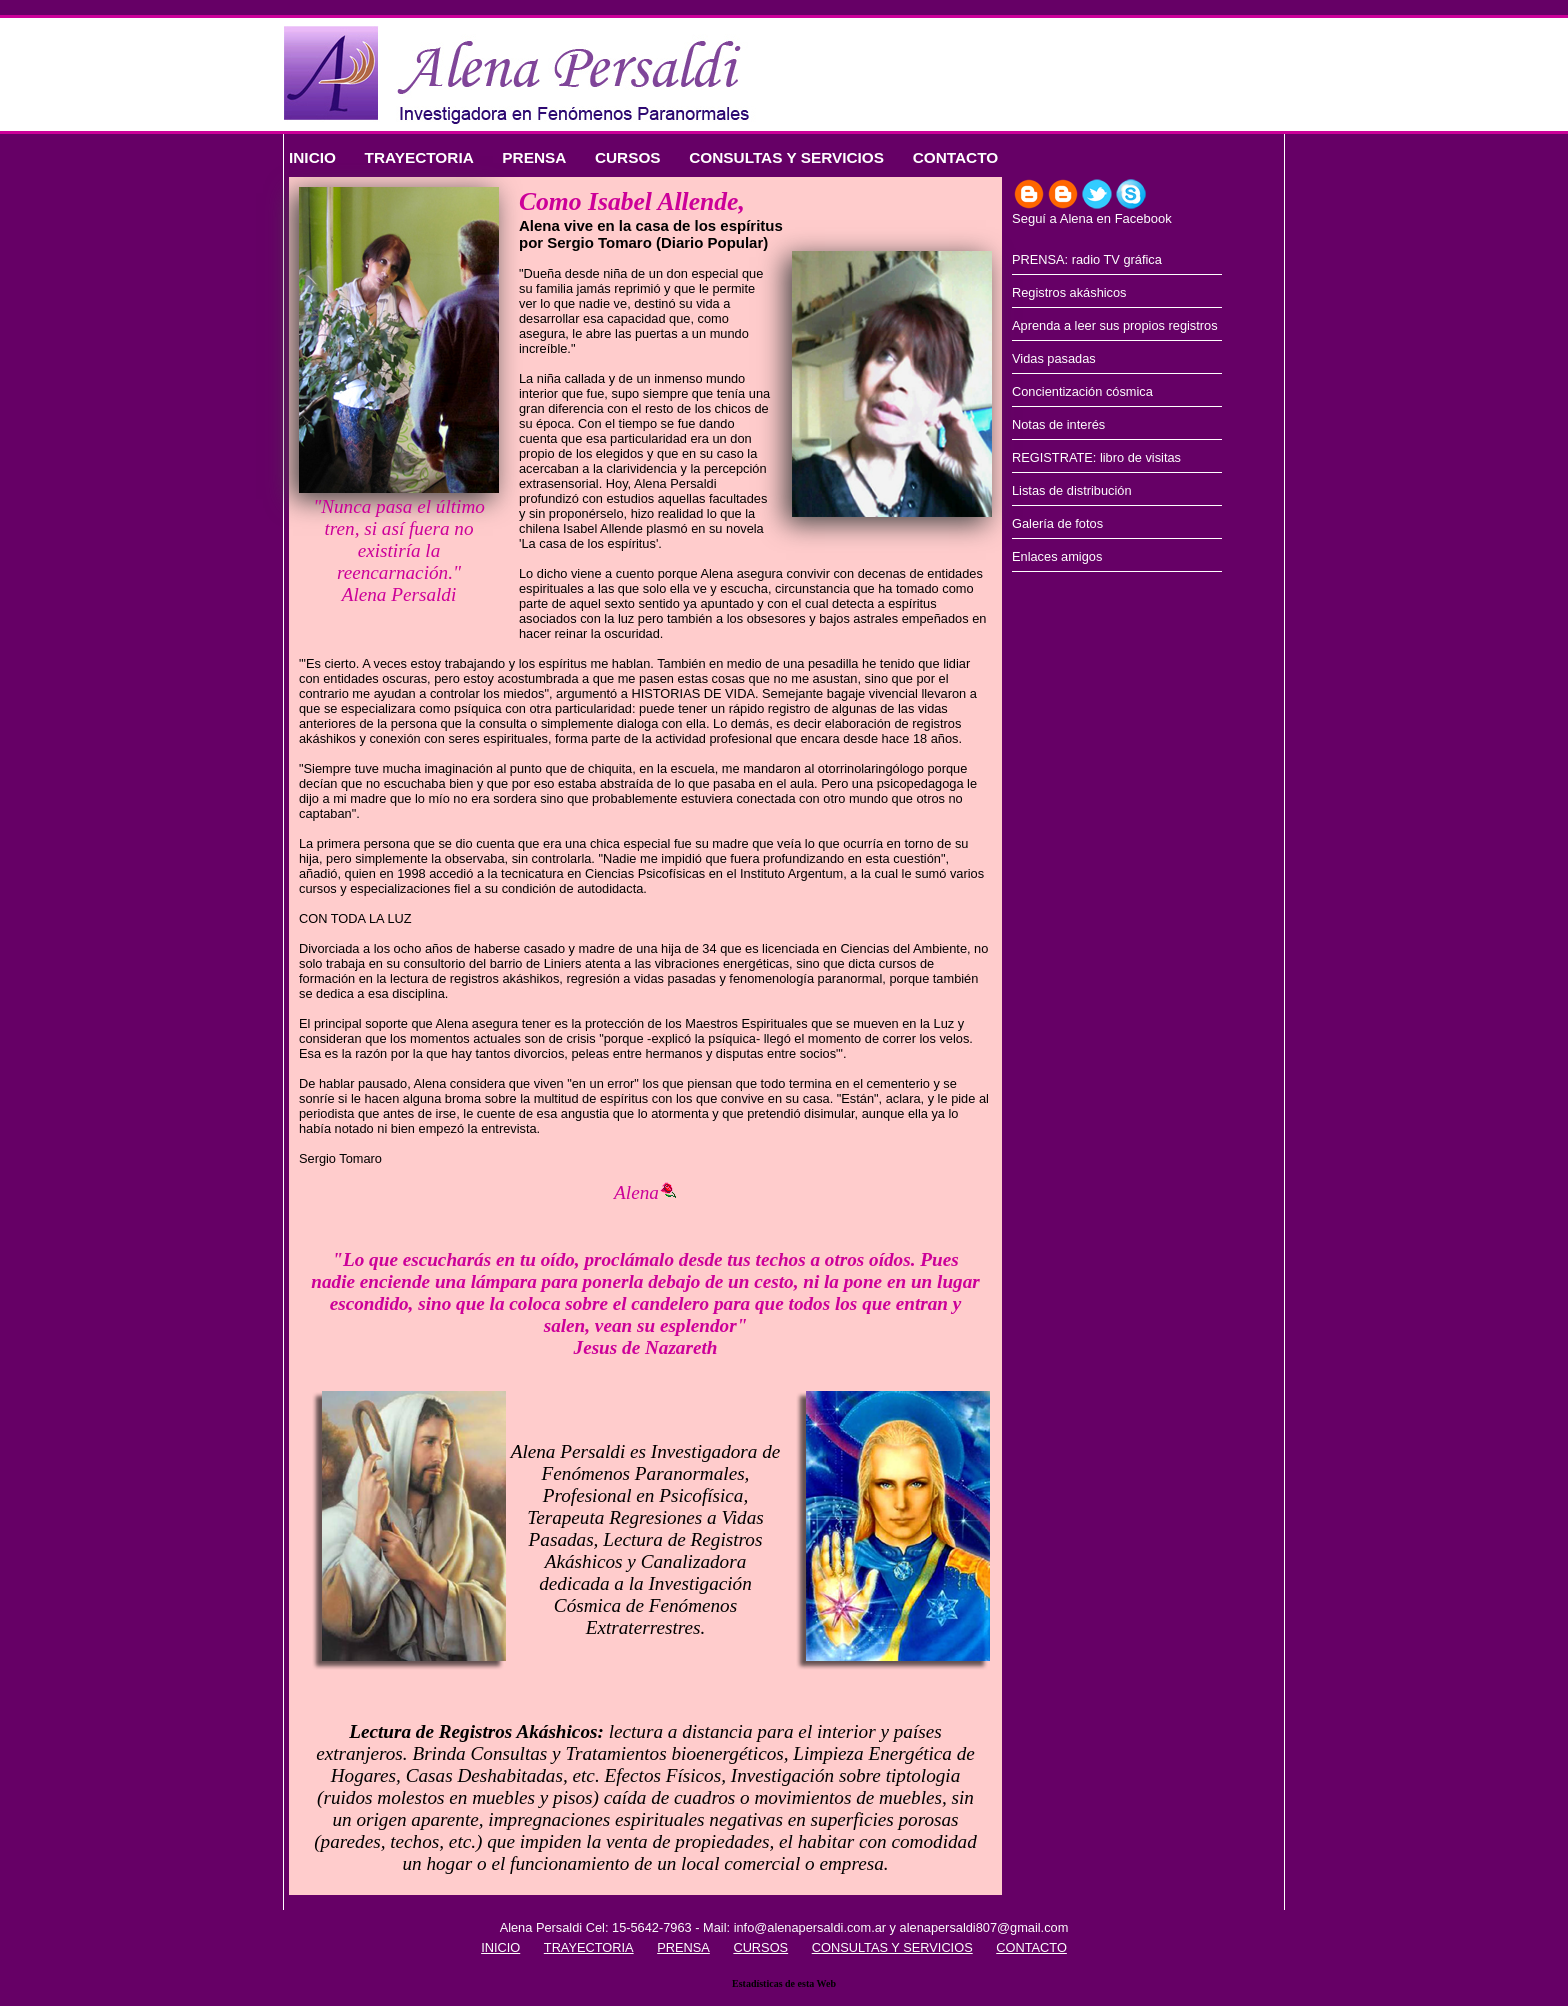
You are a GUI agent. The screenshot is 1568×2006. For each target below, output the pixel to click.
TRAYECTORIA (419, 157)
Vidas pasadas (1054, 358)
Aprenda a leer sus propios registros (1115, 325)
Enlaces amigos (1057, 556)
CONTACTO (956, 157)
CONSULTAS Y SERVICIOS (786, 157)
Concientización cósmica (1082, 391)
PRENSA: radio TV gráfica (1087, 259)
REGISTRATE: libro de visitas (1096, 457)
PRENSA (534, 157)
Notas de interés (1058, 424)
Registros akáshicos (1069, 292)
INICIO (312, 157)
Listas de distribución (1072, 490)
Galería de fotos (1057, 523)
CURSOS (628, 157)
